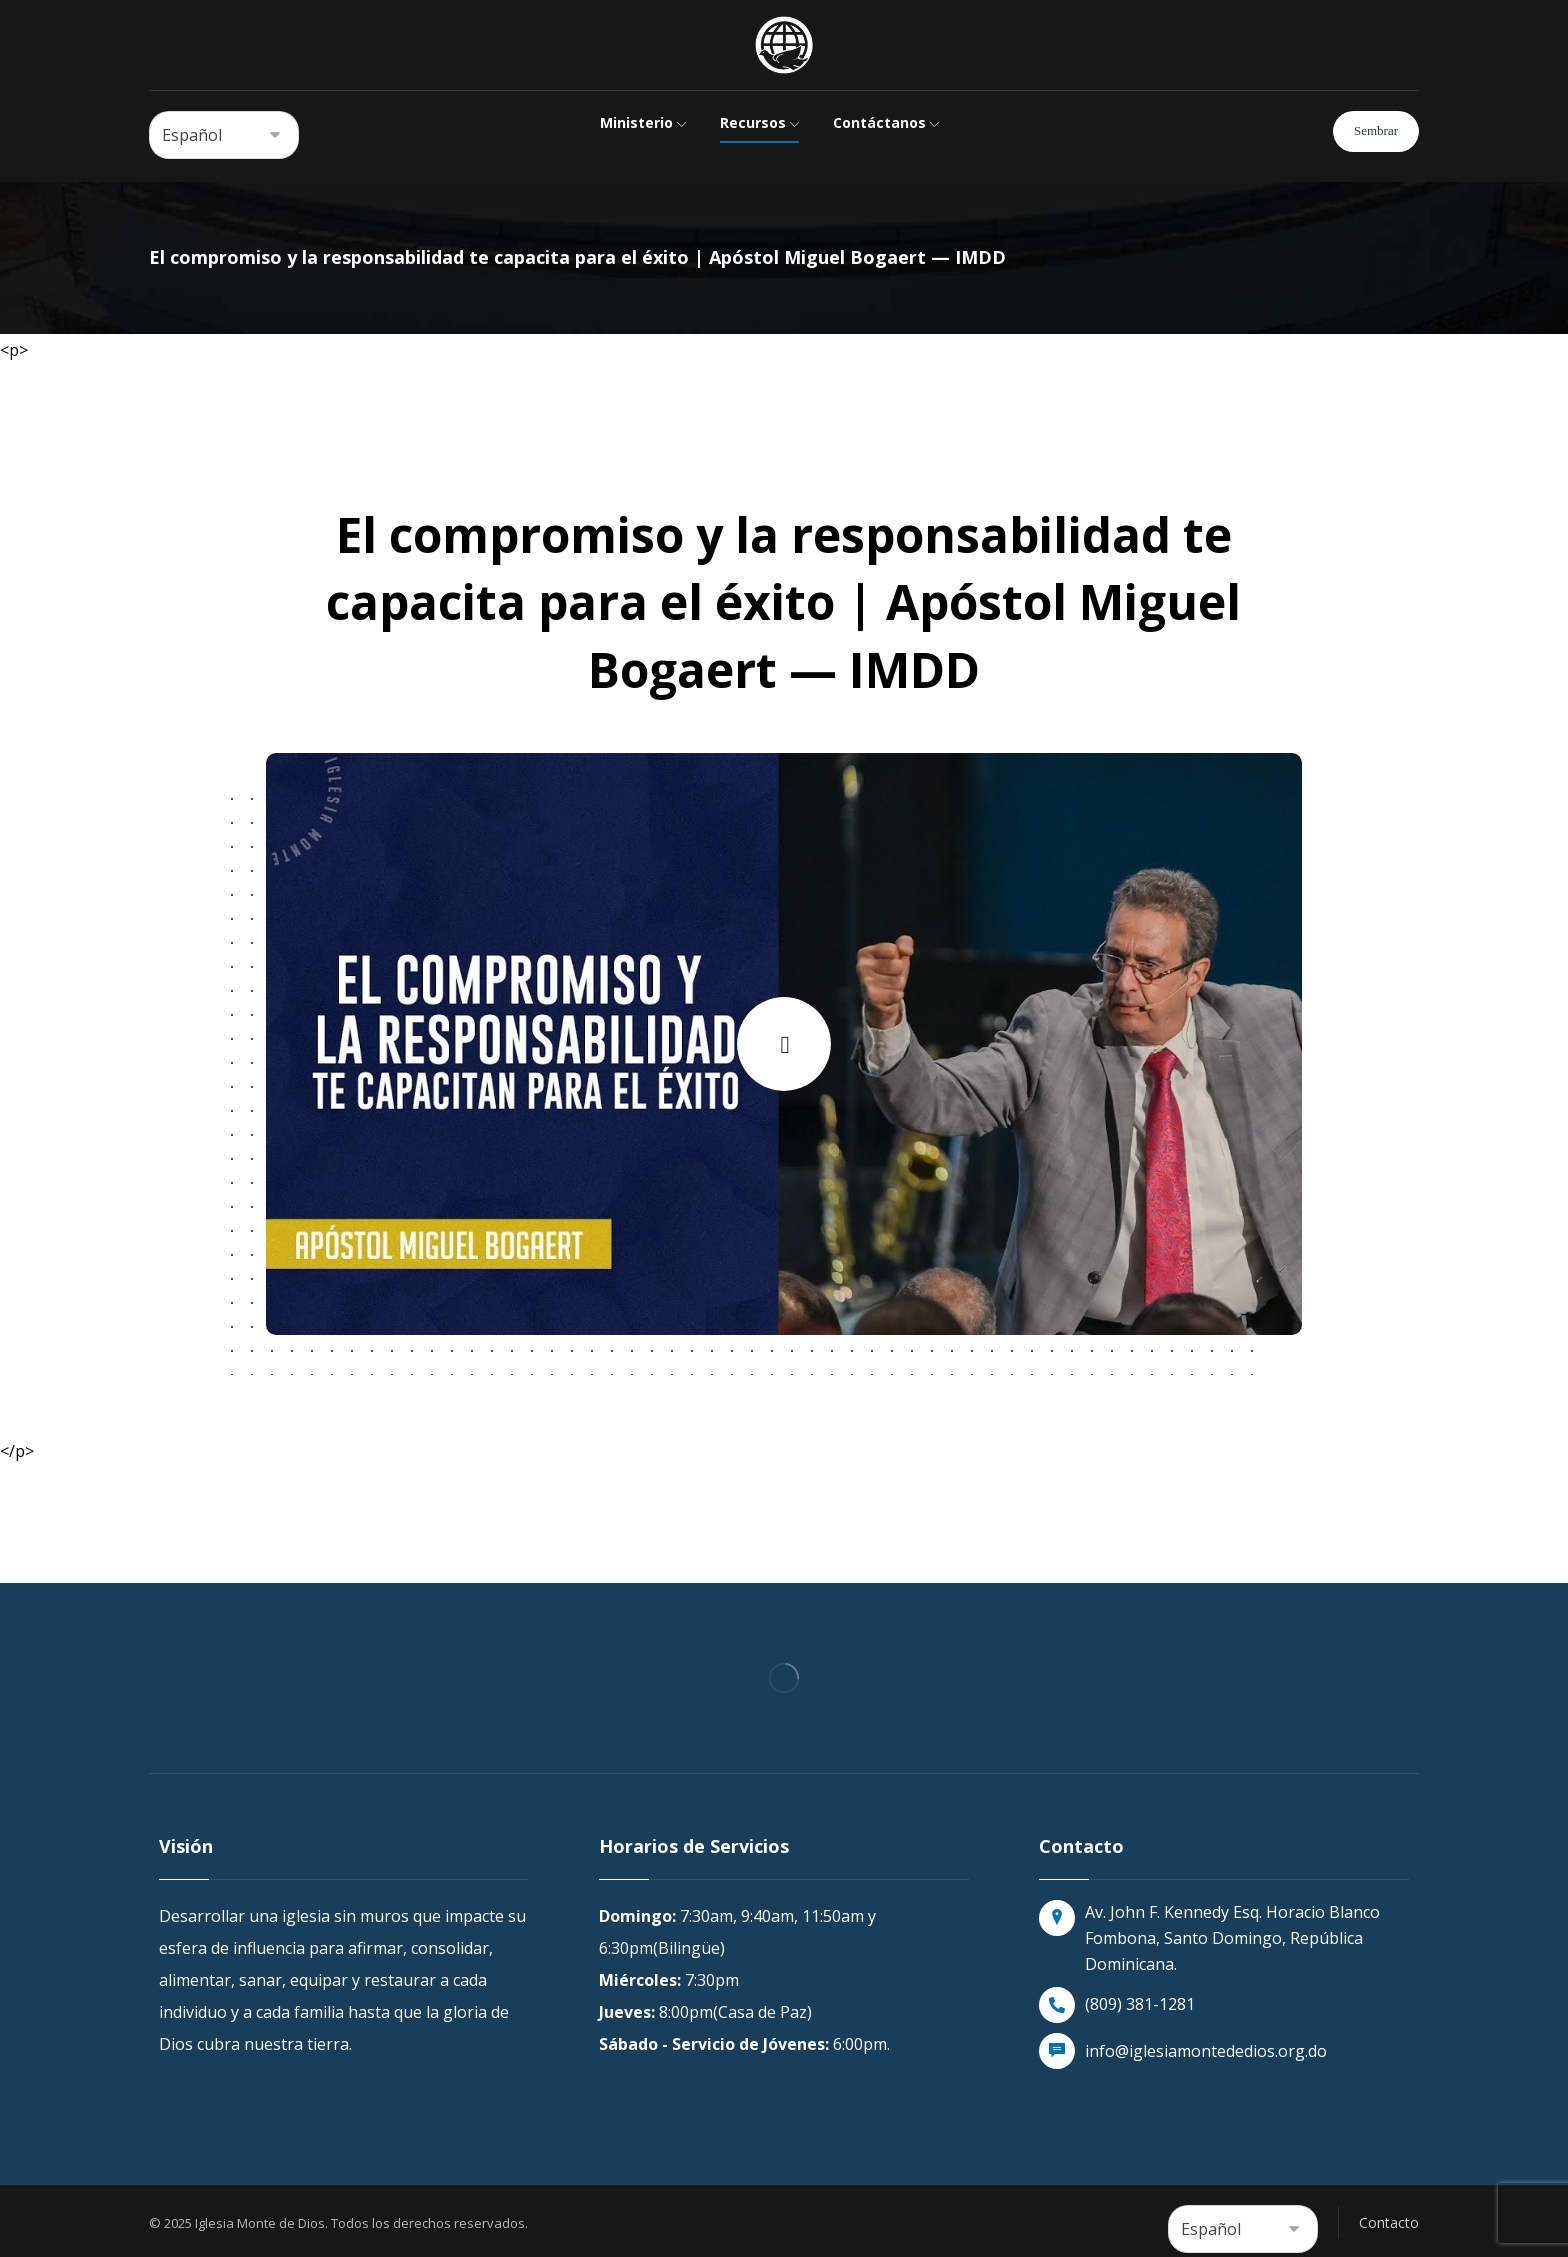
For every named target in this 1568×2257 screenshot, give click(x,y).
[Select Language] (224, 135)
